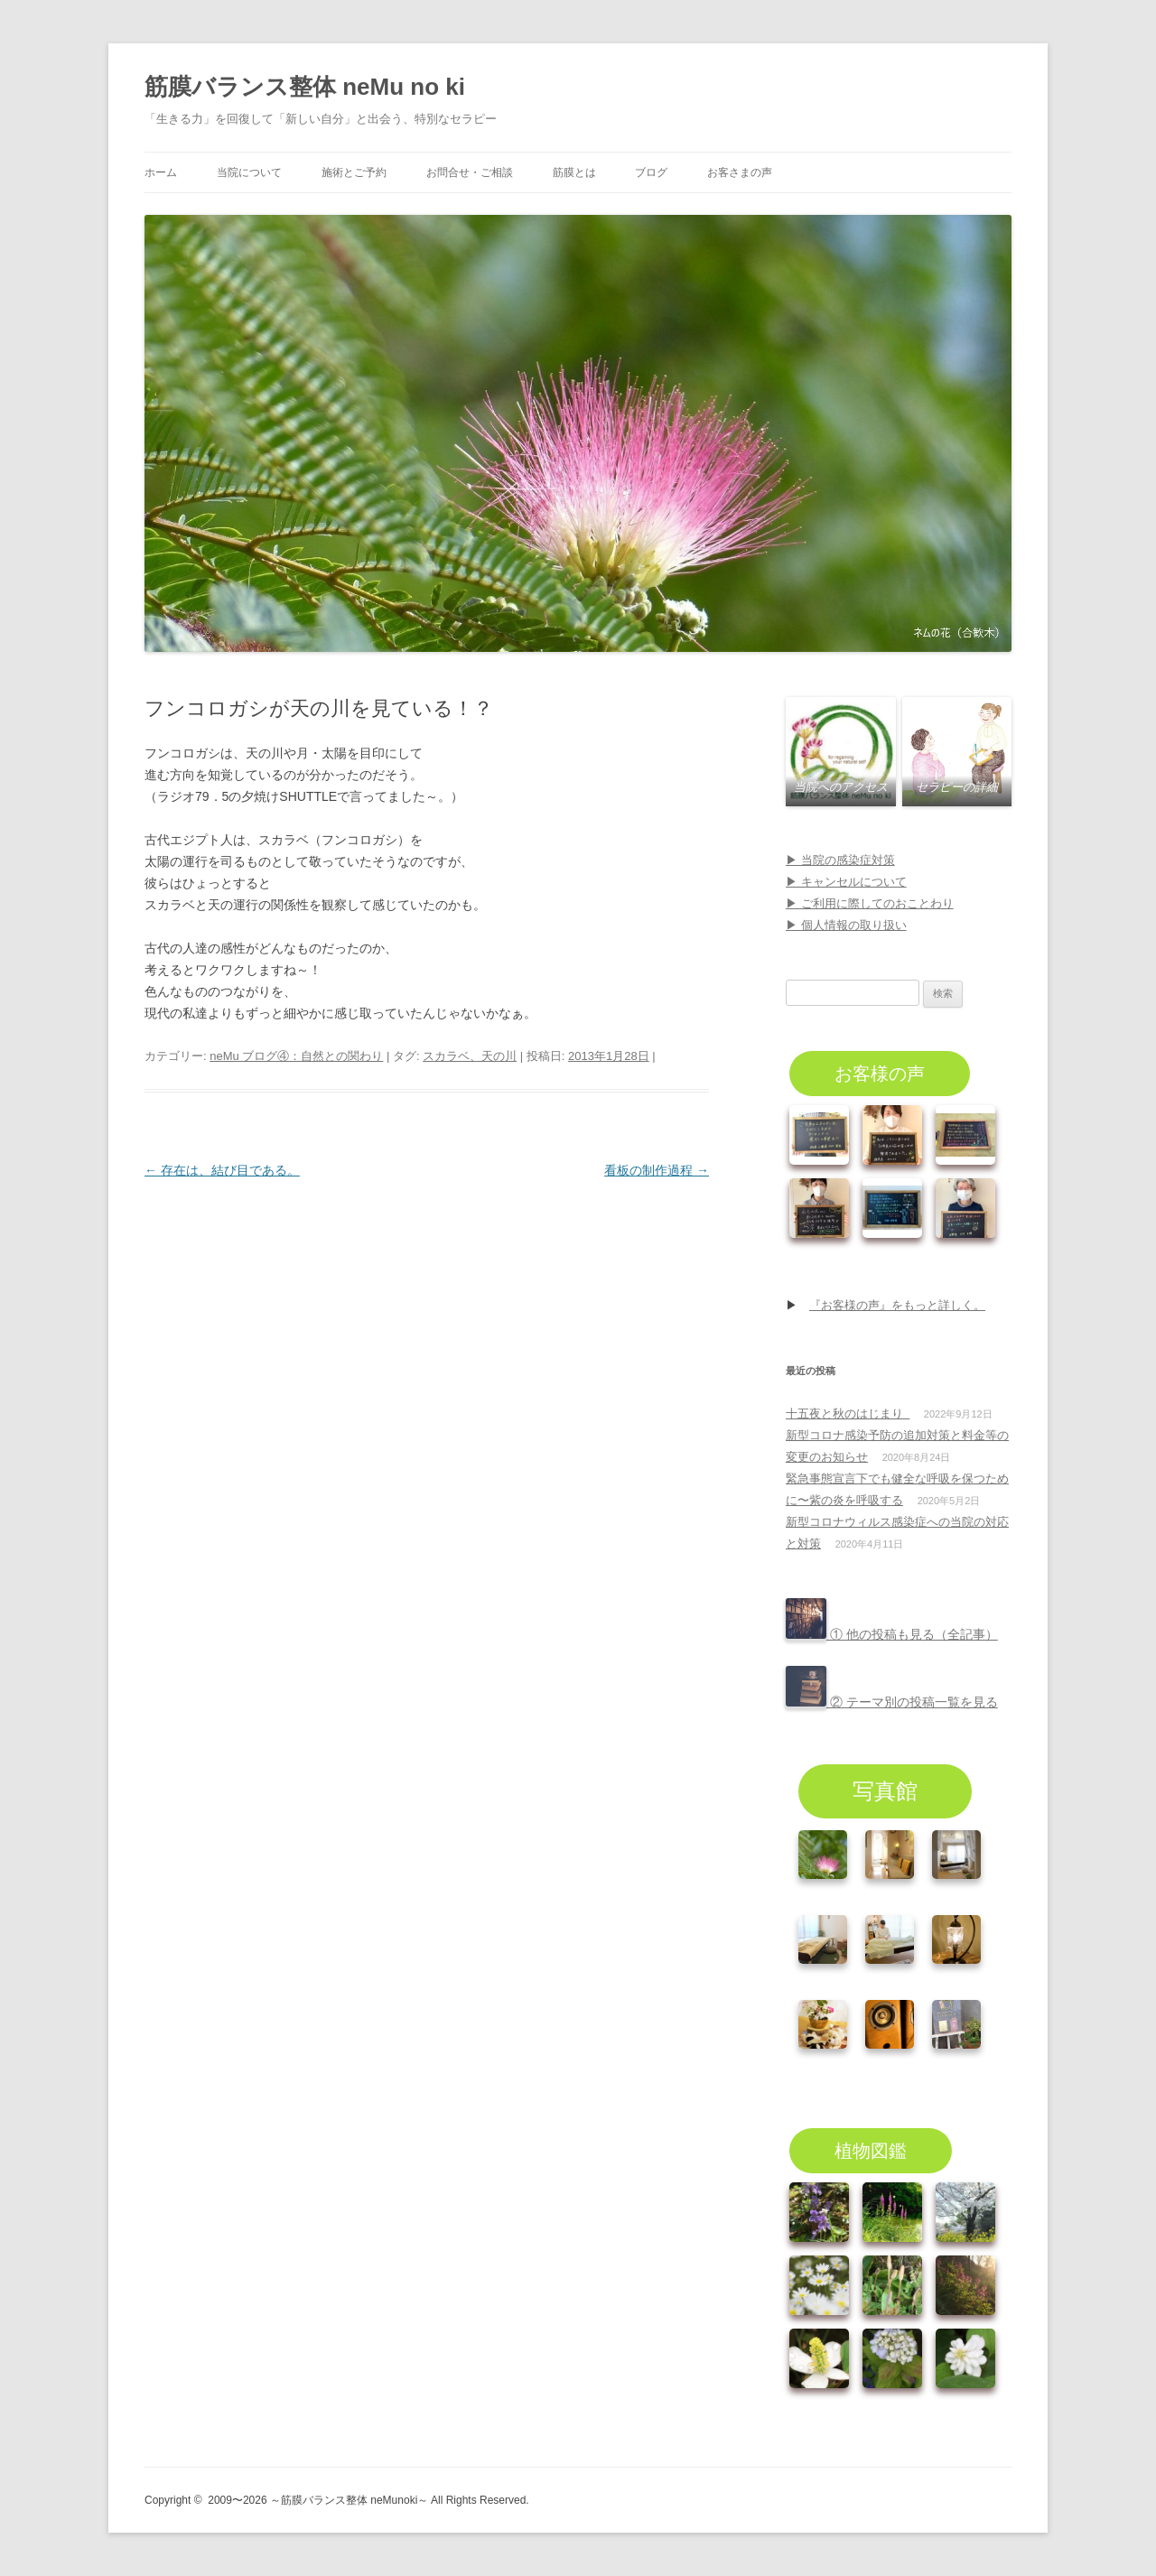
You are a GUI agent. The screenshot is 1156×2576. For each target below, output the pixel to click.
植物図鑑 (870, 2151)
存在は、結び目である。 (222, 1170)
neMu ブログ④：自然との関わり (296, 1056)
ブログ (651, 172)
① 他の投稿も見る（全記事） (892, 1634)
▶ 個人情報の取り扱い (846, 925)
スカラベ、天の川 (470, 1056)
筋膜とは (574, 172)
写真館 (885, 1791)
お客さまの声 (739, 172)
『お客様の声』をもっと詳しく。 (897, 1305)
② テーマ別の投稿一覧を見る (892, 1702)
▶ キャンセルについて (846, 881)
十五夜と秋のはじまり (847, 1413)
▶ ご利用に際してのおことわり (870, 903)
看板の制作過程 (656, 1170)
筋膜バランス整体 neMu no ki (304, 86)
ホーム (160, 172)
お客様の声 (879, 1073)
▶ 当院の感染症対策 (840, 860)
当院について (249, 172)
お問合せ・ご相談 (469, 172)
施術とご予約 (354, 172)
